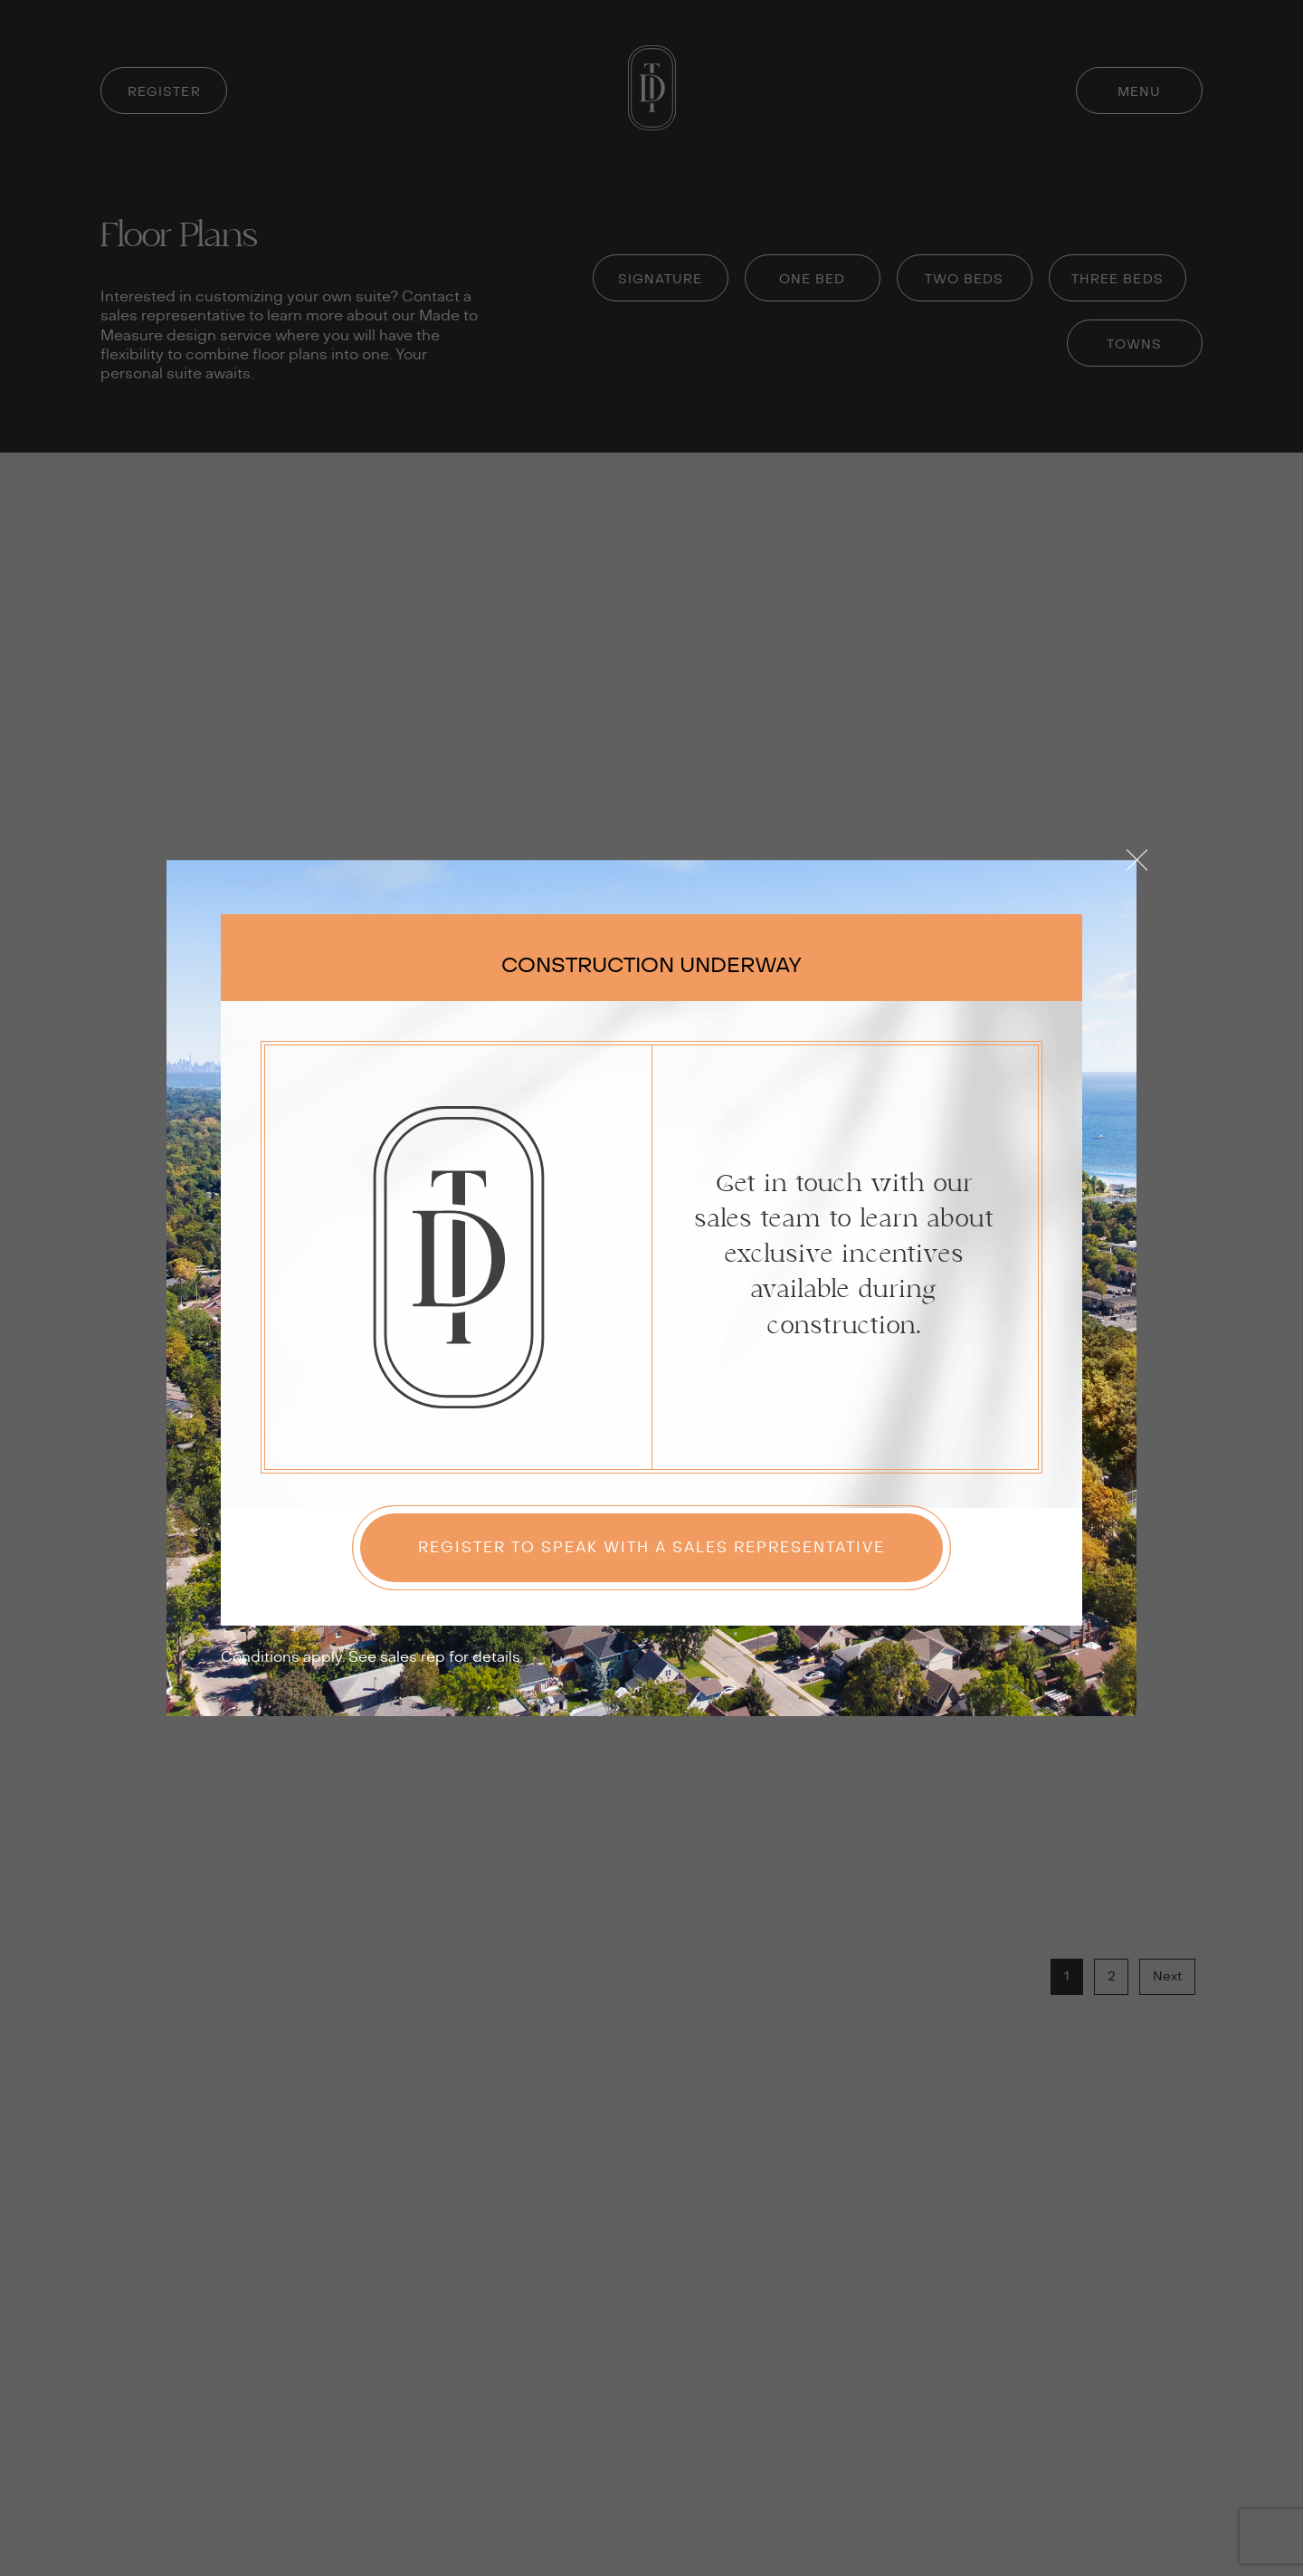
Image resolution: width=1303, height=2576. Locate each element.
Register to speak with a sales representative (651, 1548)
